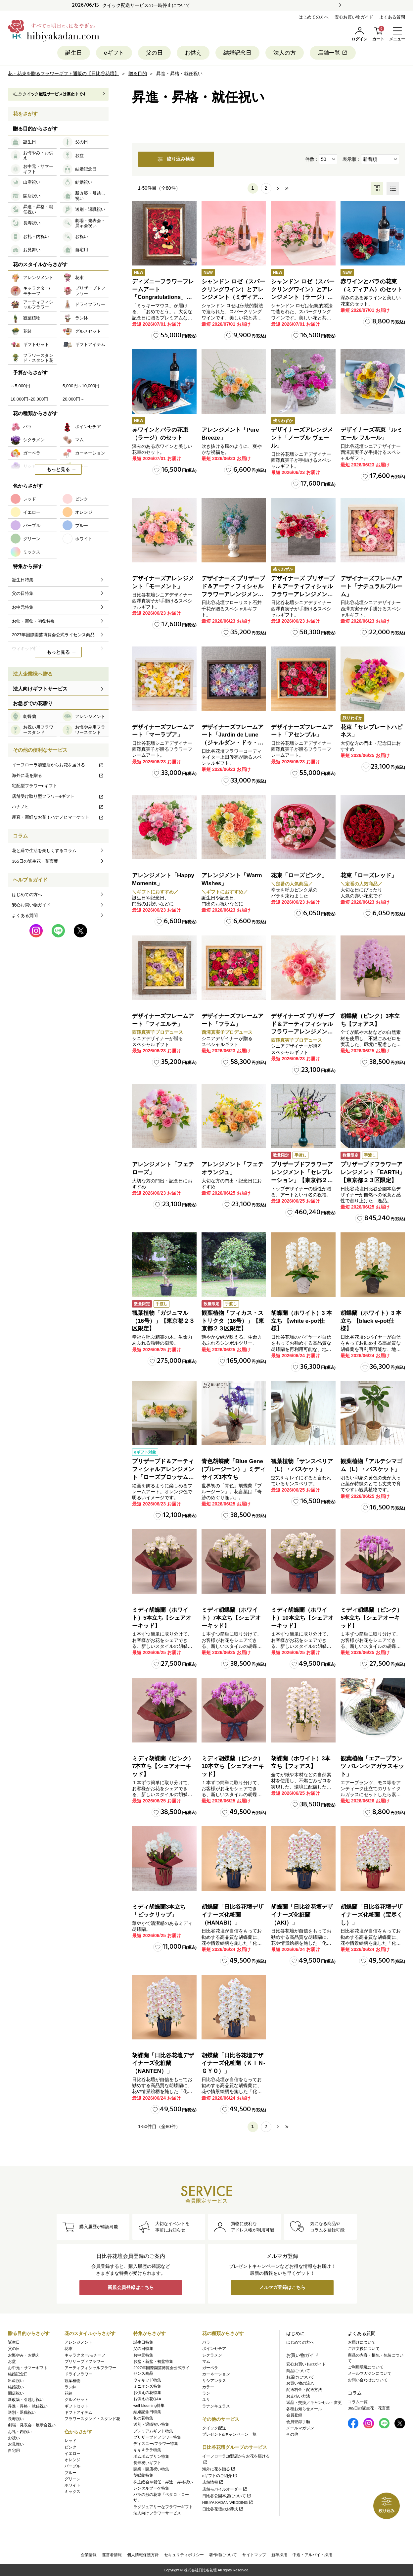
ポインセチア (214, 2349)
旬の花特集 (143, 2418)
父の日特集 (143, 2349)
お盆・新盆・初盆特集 (153, 2361)
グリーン (72, 2479)
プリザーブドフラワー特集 (157, 2437)
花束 (68, 2349)
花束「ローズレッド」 (369, 875)
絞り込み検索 (176, 159)
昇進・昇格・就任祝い (28, 2406)
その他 (292, 2434)
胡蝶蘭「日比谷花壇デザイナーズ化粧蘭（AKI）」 (302, 1915)
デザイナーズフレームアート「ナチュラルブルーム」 (371, 586)
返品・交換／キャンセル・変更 (314, 2403)
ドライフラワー (78, 2374)
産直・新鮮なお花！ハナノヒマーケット (58, 817)
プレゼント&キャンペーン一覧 (229, 2434)
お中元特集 (143, 2355)
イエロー (72, 2454)
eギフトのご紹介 (220, 2476)
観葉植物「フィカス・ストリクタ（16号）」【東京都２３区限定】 (233, 1321)
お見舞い (16, 2444)
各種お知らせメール (304, 2409)
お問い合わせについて (368, 2380)
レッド (70, 2441)
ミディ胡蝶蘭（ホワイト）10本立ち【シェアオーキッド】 (302, 1618)
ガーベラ (210, 2368)
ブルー (70, 2473)
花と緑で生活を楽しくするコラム (44, 850)
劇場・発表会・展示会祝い (32, 2425)
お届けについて (300, 2377)
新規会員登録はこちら (131, 2287)
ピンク (70, 2447)
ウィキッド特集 (147, 2380)
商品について (298, 2371)
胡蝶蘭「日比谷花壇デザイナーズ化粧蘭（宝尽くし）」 (371, 1915)
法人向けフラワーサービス (157, 2513)
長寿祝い (16, 2419)
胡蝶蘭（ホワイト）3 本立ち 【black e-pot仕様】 (371, 1321)
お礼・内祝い (20, 2432)
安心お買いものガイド (306, 2364)
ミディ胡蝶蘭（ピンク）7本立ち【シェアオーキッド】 (163, 1766)
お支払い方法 (298, 2396)
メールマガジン (300, 2428)
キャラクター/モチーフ (85, 2355)
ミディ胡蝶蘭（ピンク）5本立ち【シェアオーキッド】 (371, 1618)
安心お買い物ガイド (354, 17)
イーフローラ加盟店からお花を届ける (58, 764)
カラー (208, 2387)
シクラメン (212, 2355)
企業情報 (89, 2554)
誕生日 (73, 53)
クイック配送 (214, 2428)
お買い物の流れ (300, 2383)
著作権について (223, 2554)
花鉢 (68, 2393)
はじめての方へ (313, 17)
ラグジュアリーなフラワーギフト (163, 2507)
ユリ (206, 2400)
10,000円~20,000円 (29, 399)
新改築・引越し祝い (26, 2400)
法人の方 (284, 53)
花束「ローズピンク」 (299, 875)
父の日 (154, 53)
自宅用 (14, 2451)
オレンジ (72, 2460)
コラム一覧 (358, 2402)
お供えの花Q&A (147, 2399)
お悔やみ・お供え (24, 2355)
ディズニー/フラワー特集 (155, 2444)
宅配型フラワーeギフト (34, 785)
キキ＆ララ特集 (147, 2450)
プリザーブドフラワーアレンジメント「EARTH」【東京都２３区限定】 (373, 1172)
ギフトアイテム (78, 2412)
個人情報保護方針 (143, 2554)
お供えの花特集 (147, 2393)
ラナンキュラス (216, 2406)
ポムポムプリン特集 (151, 2456)
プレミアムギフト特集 (153, 2431)
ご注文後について (364, 2349)
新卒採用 (279, 2554)
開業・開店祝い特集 (151, 2469)
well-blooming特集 (148, 2406)
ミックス (72, 2492)
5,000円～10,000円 (81, 385)
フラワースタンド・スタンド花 (92, 2419)
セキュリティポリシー (184, 2554)
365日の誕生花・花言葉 (35, 861)
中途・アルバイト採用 (312, 2554)
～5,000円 (20, 385)
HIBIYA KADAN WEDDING (227, 2502)
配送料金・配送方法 (304, 2390)
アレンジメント (78, 2342)
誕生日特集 (143, 2342)
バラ (206, 2342)
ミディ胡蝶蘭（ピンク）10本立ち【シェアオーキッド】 (233, 1766)
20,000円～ (73, 399)
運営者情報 (112, 2554)
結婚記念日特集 (147, 2412)
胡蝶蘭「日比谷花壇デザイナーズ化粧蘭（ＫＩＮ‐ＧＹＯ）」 (233, 2063)
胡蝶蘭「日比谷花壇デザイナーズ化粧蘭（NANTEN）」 (163, 2063)
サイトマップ (254, 2554)
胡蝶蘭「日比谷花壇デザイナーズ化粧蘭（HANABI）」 (232, 1915)
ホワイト (72, 2485)
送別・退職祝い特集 (151, 2424)
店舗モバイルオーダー (225, 2489)
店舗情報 (213, 2482)
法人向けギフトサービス (40, 689)
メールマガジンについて (369, 2373)
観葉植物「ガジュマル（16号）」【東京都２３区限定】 (163, 1321)
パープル (72, 2466)
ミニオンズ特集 (147, 2386)
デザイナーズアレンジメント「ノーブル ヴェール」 (302, 438)
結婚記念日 (237, 53)
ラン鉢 (70, 2387)
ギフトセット (76, 2406)
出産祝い (16, 2381)
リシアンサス (214, 2381)
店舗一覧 (333, 53)
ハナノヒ (58, 806)
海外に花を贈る (58, 775)
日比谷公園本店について (227, 2496)
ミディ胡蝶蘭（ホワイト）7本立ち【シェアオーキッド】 (231, 1618)
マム (206, 2361)
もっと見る (58, 469)
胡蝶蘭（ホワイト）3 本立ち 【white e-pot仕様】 (301, 1321)
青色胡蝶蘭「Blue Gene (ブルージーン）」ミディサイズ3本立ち (233, 1469)
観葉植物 (72, 2381)
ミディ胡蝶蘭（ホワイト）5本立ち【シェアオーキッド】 (161, 1618)
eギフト (114, 53)
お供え (193, 53)
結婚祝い (16, 2387)
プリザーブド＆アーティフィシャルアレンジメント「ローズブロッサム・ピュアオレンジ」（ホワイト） (163, 1477)
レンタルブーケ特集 (151, 2488)
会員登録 (294, 2415)
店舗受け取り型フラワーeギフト (58, 796)
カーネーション (216, 2374)
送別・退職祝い (22, 2412)
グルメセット (76, 2400)
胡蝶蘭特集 (143, 2475)
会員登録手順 (298, 2422)
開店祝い (16, 2393)
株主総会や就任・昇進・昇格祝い (163, 2482)
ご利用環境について (366, 2367)
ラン (206, 2393)
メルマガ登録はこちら (282, 2287)
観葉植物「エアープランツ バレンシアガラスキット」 (372, 1766)
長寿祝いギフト (147, 2463)
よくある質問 (392, 17)
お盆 (12, 2361)
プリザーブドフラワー (84, 2361)
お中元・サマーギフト (28, 2368)
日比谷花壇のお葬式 (223, 2509)
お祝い (14, 2438)
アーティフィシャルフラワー (90, 2368)
